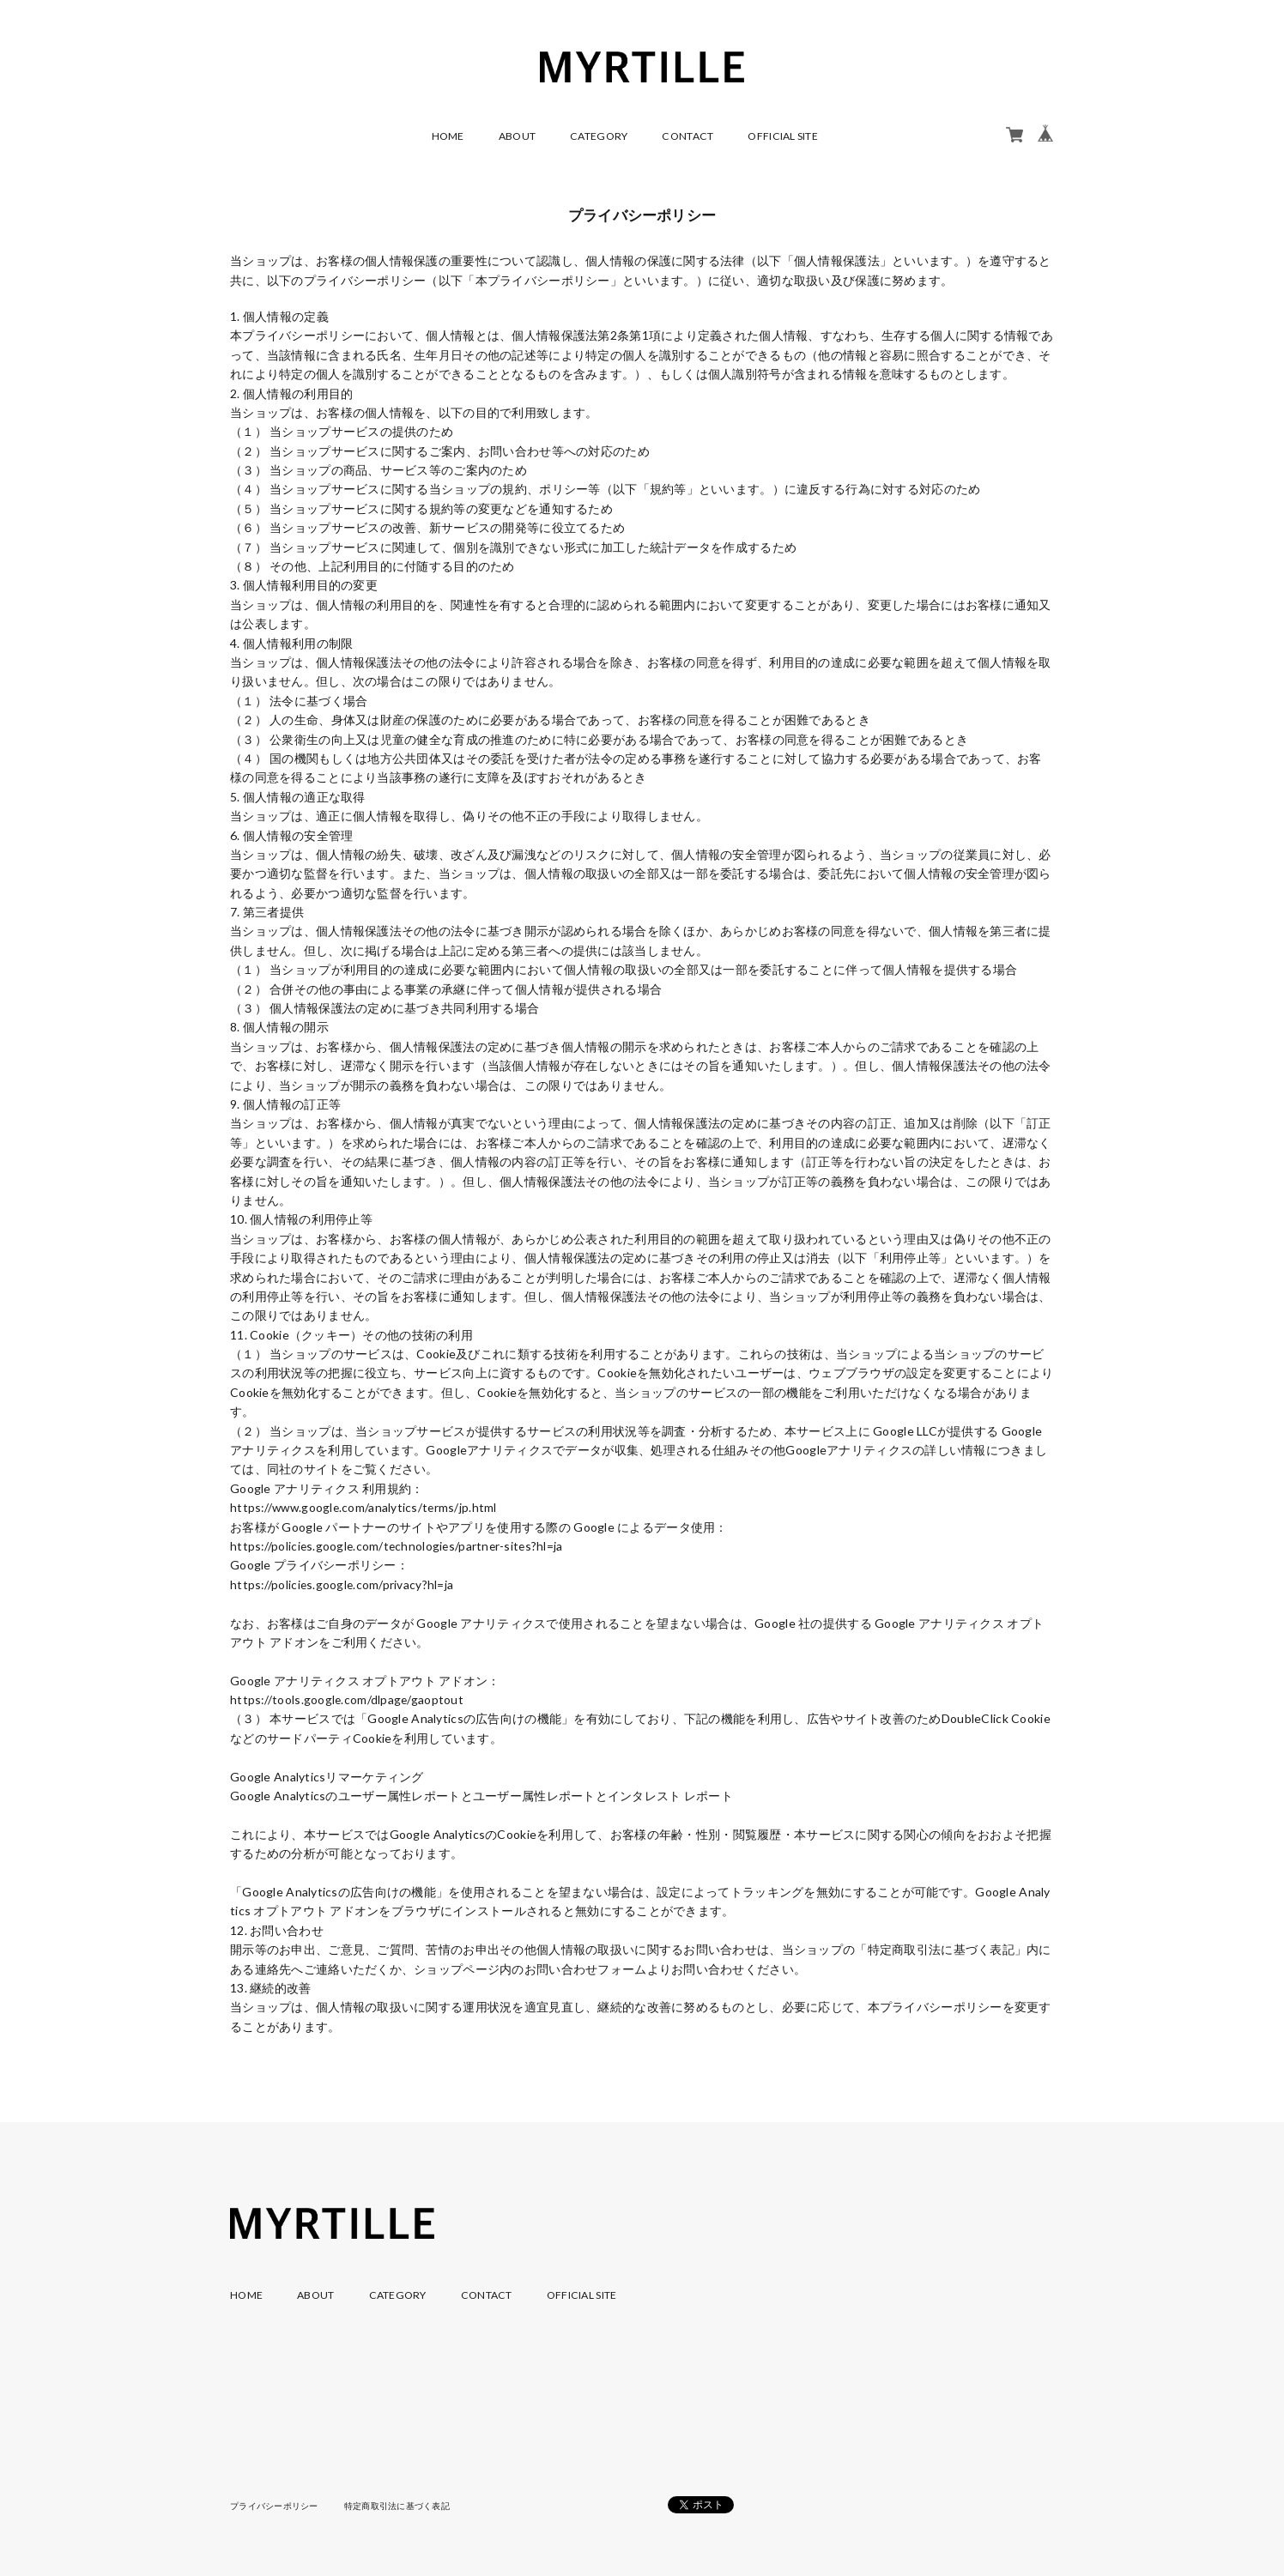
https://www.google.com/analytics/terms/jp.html (366, 1507)
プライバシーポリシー (274, 2505)
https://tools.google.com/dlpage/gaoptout (348, 1699)
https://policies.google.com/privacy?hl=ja (343, 1584)
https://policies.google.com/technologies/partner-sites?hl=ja (399, 1546)
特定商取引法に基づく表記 (397, 2505)
